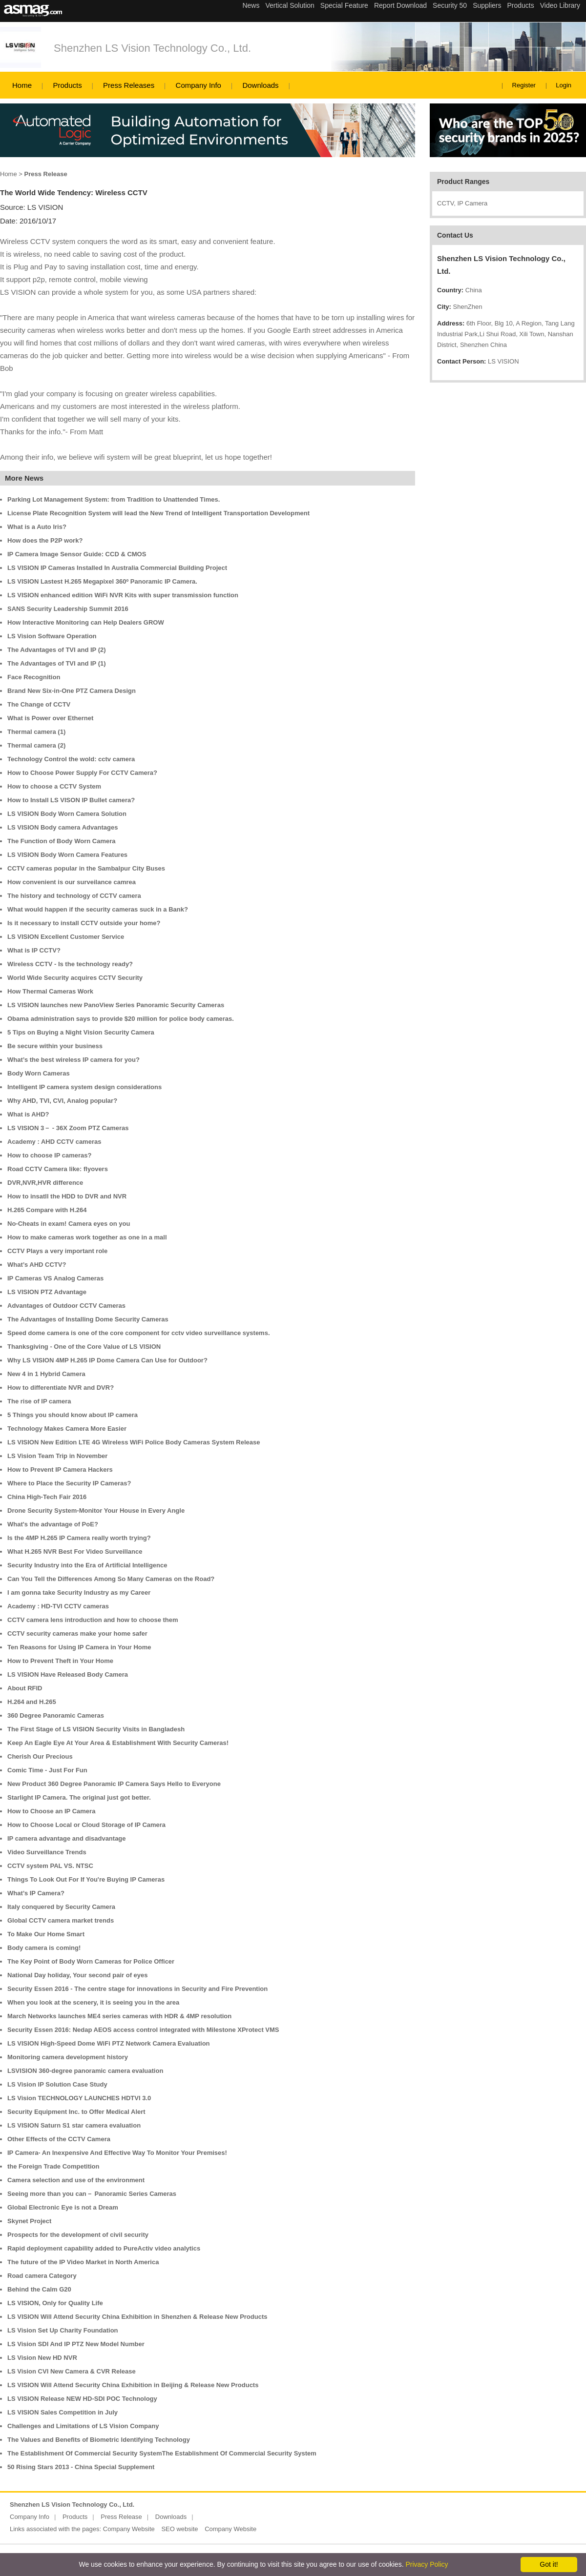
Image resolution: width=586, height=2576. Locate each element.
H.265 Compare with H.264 (47, 1210)
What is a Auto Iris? (36, 526)
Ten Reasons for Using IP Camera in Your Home (79, 1647)
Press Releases (128, 85)
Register (524, 85)
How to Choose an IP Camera (51, 1811)
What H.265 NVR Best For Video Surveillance (74, 1551)
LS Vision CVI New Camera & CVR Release (71, 2371)
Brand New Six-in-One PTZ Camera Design (71, 690)
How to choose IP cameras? (49, 1155)
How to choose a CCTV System (54, 786)
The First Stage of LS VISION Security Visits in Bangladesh (96, 1729)
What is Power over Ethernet (50, 718)
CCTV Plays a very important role (57, 1251)
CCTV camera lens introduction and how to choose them (92, 1619)
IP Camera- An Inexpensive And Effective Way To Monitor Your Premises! (117, 2152)
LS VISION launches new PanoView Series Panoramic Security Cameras (115, 1005)
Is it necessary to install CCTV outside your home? (84, 923)
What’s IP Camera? (35, 1893)
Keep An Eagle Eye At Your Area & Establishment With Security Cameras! (118, 1742)
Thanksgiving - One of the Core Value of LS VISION (84, 1346)
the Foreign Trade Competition (53, 2166)
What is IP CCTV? (34, 950)
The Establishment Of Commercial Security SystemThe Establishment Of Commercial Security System (161, 2453)
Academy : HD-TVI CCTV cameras (58, 1606)
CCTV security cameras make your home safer (77, 1633)
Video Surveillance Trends (46, 1852)
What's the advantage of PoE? (52, 1524)
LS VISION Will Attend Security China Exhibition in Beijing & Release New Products (132, 2385)
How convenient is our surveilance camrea (71, 882)
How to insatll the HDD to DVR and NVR (66, 1196)
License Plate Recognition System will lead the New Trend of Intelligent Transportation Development (158, 513)
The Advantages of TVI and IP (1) (56, 663)
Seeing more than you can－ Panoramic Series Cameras (91, 2193)
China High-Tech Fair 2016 (46, 1497)
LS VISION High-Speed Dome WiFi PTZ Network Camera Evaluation (108, 2043)
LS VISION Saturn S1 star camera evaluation (74, 2125)
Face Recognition (33, 677)
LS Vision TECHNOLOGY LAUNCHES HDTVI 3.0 (79, 2098)
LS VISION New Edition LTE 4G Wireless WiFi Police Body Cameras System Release (133, 1442)
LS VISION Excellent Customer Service (65, 936)
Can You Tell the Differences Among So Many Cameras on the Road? (110, 1578)
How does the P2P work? (45, 540)
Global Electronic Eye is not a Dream (62, 2207)
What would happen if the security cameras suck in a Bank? (97, 909)
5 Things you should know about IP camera (72, 1415)
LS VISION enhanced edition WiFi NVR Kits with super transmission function (122, 595)
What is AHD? (28, 1114)
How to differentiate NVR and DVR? (60, 1387)
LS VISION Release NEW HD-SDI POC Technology (82, 2398)
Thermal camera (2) (36, 745)
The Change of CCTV (38, 704)
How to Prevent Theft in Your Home (60, 1660)
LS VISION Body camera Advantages (62, 827)
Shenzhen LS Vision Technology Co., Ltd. (152, 48)
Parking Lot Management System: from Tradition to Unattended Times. (113, 499)
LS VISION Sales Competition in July (62, 2412)
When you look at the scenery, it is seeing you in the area (93, 2002)
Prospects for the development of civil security (77, 2234)
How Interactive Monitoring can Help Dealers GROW (85, 622)
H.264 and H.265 (31, 1701)
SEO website (179, 2529)
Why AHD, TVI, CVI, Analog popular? (62, 1100)
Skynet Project (29, 2221)
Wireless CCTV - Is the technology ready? (70, 964)
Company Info (198, 85)
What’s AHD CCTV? (36, 1264)
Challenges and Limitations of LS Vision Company (83, 2426)
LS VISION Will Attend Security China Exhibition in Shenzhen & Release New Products (137, 2316)
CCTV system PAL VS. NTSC (50, 1865)
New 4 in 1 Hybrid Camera (46, 1374)
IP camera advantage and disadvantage (66, 1838)
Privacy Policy (426, 2564)
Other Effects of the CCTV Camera (58, 2139)
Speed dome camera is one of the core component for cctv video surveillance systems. (138, 1333)
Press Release (121, 2516)
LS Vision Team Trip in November (57, 1456)
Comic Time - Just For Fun (47, 1770)
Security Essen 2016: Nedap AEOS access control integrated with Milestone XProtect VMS (143, 2029)
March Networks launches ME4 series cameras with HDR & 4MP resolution (119, 2016)
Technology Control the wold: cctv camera (71, 759)
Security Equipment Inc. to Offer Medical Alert (76, 2111)
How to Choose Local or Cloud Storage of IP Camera (86, 1824)
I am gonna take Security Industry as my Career (78, 1592)
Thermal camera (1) (36, 731)
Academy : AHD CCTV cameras (54, 1141)
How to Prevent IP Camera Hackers (60, 1469)
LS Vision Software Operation (52, 636)
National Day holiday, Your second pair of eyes (77, 1975)
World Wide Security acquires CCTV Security (75, 977)
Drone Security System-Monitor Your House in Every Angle (96, 1510)
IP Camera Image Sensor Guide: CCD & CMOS (76, 554)
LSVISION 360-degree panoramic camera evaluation (85, 2070)
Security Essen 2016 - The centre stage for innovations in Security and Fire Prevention (137, 1988)
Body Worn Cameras (38, 1073)
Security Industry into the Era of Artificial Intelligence (87, 1565)
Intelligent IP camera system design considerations (84, 1087)
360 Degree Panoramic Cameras (55, 1715)
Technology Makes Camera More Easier (66, 1428)
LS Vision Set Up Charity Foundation (62, 2330)
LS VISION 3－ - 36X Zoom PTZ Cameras (68, 1128)
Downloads (260, 85)
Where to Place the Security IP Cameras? (69, 1483)
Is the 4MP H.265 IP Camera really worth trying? (79, 1538)
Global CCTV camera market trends (60, 1920)
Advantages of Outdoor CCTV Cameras (66, 1305)
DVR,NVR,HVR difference (45, 1182)
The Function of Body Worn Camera (61, 841)
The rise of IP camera (39, 1401)
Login (563, 85)
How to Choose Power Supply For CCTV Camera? (82, 772)
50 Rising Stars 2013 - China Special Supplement (80, 2467)
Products (67, 85)
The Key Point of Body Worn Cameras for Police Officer (90, 1961)
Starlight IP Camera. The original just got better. (79, 1797)
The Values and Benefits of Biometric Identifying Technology (98, 2439)
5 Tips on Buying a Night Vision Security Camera (80, 1032)
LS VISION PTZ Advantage (46, 1292)
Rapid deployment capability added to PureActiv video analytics (103, 2248)
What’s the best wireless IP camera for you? (73, 1059)
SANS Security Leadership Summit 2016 (67, 608)
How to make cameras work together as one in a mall (87, 1237)
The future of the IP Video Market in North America (83, 2262)
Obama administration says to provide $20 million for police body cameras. (120, 1018)
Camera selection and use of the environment (76, 2180)
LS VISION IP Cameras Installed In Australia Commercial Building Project (117, 567)
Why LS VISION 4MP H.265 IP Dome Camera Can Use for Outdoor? (107, 1360)
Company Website (129, 2529)
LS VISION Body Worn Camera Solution (66, 813)
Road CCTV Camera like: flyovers (57, 1169)
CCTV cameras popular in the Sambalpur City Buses (86, 868)
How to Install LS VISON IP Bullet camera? (71, 800)
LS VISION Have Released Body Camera (67, 1674)
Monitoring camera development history (67, 2057)
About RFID (24, 1688)
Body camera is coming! (44, 1947)
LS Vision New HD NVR (42, 2357)
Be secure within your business (55, 1046)
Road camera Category (42, 2275)
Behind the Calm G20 (39, 2289)
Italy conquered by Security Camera (61, 1906)
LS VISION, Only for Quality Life (55, 2303)
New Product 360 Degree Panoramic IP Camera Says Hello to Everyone (114, 1783)
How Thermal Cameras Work (50, 991)
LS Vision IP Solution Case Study (57, 2084)
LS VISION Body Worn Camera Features (67, 854)
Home (22, 85)
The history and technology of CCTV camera (74, 895)
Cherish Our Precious (40, 1756)
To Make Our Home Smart (45, 1934)
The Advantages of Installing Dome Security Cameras (87, 1319)
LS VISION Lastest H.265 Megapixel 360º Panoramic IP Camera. (102, 581)
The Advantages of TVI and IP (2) (56, 649)
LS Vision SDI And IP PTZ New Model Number (76, 2344)
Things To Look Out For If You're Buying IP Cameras (86, 1879)
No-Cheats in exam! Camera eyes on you (68, 1223)
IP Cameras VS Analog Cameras (55, 1278)
